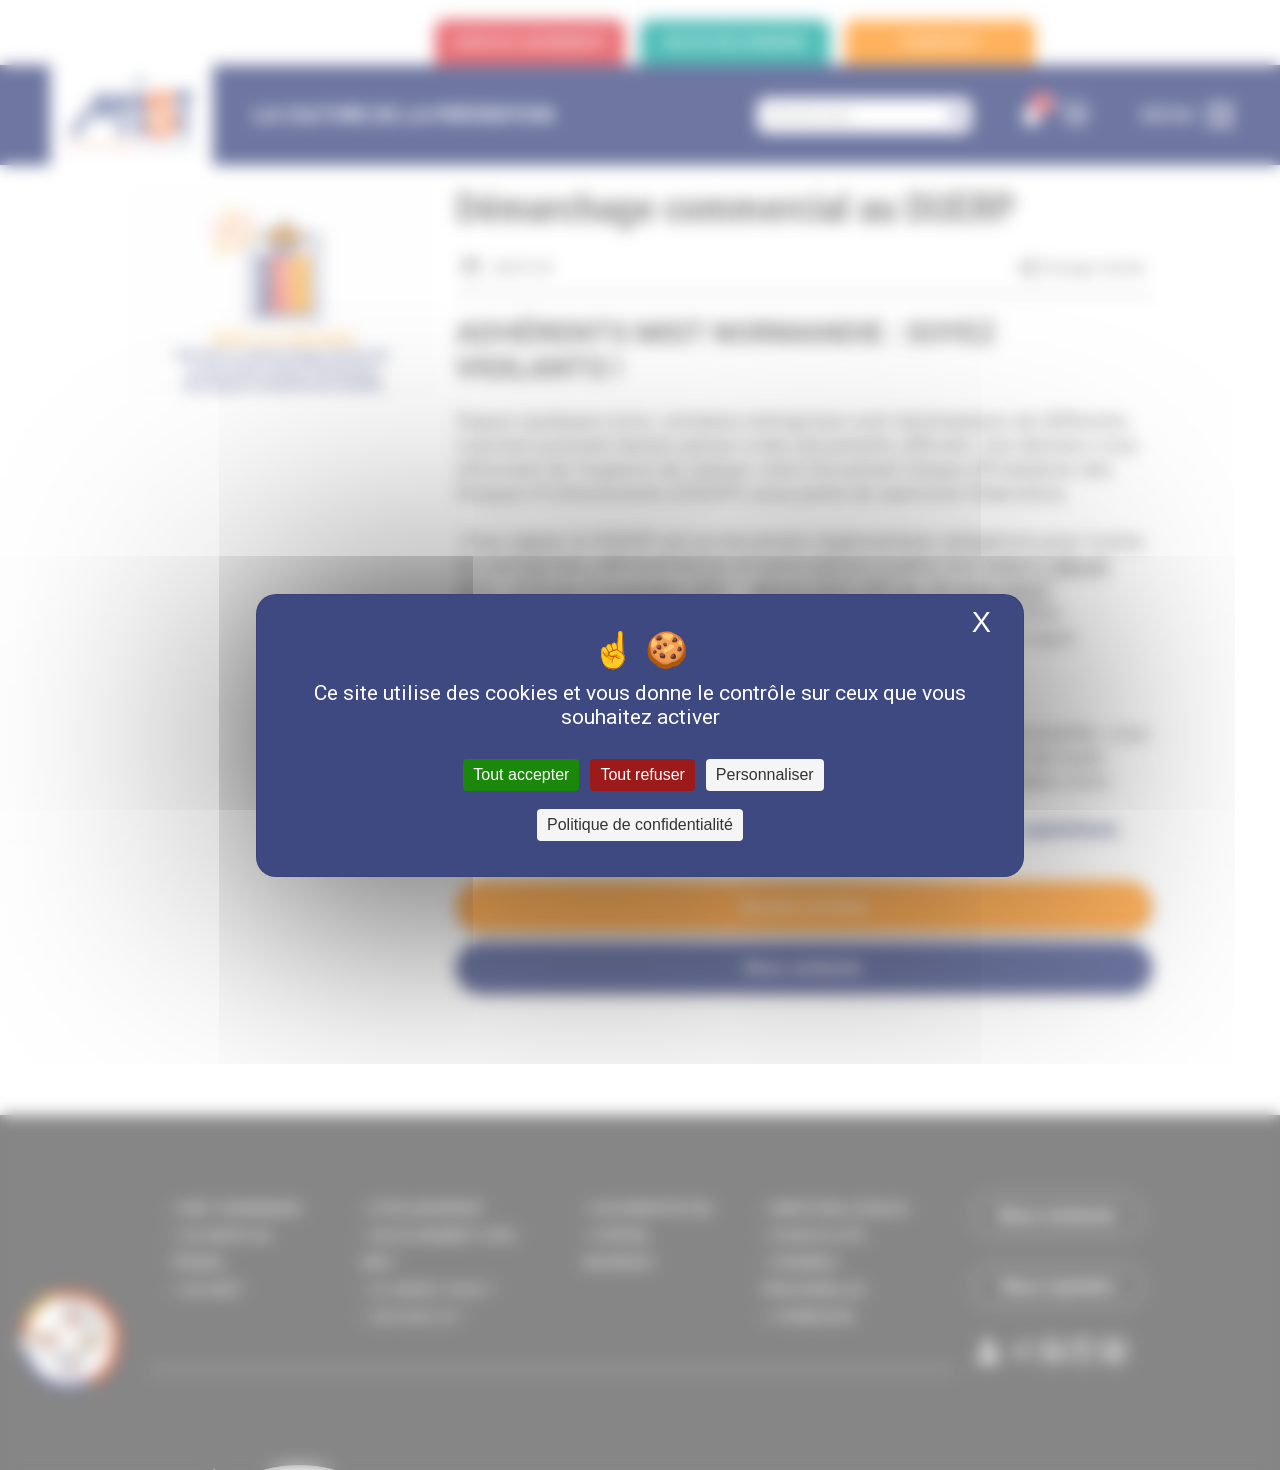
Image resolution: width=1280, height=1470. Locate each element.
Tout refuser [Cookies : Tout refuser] (642, 774)
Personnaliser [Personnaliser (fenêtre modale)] (765, 774)
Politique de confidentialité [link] (640, 824)
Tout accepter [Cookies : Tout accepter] (521, 774)
